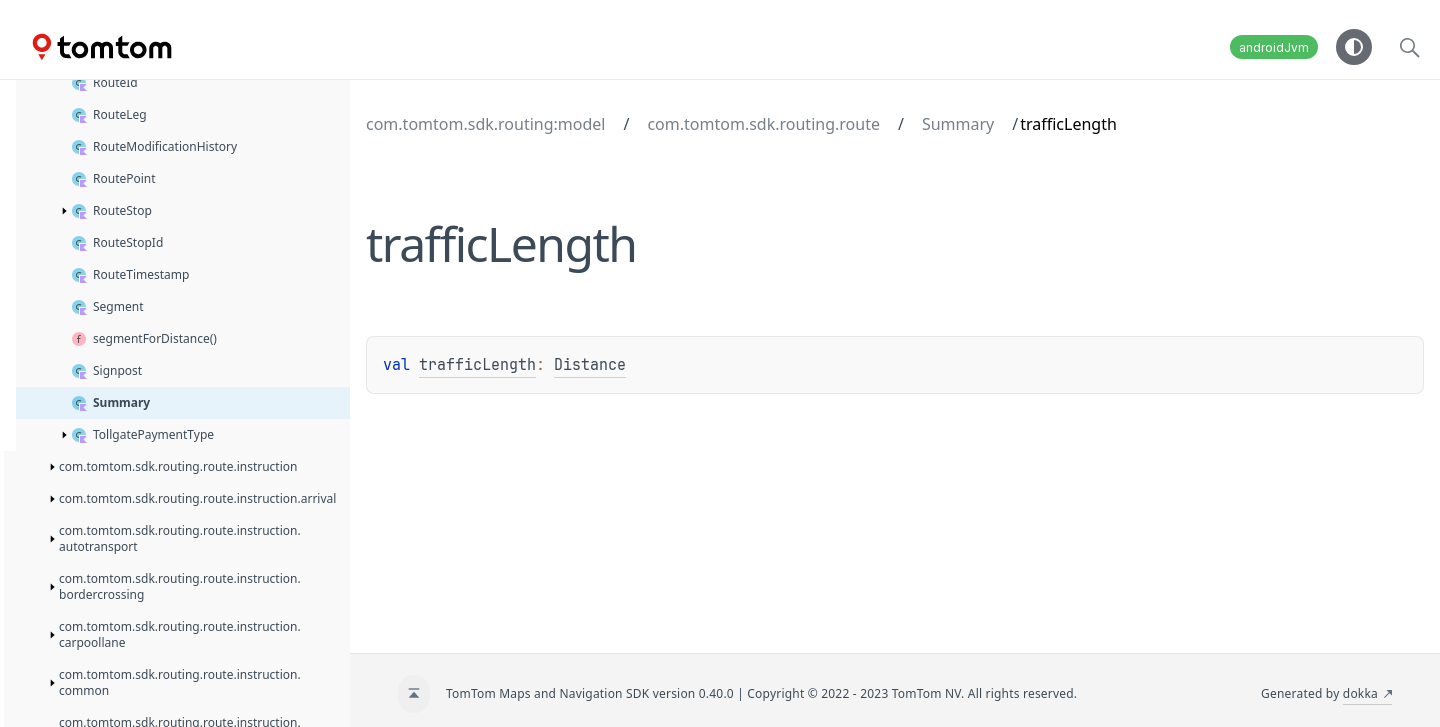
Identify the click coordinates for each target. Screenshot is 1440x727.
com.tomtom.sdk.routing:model (485, 124)
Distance (590, 365)
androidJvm (1274, 47)
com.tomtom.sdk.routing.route (763, 124)
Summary (958, 124)
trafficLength (477, 365)
